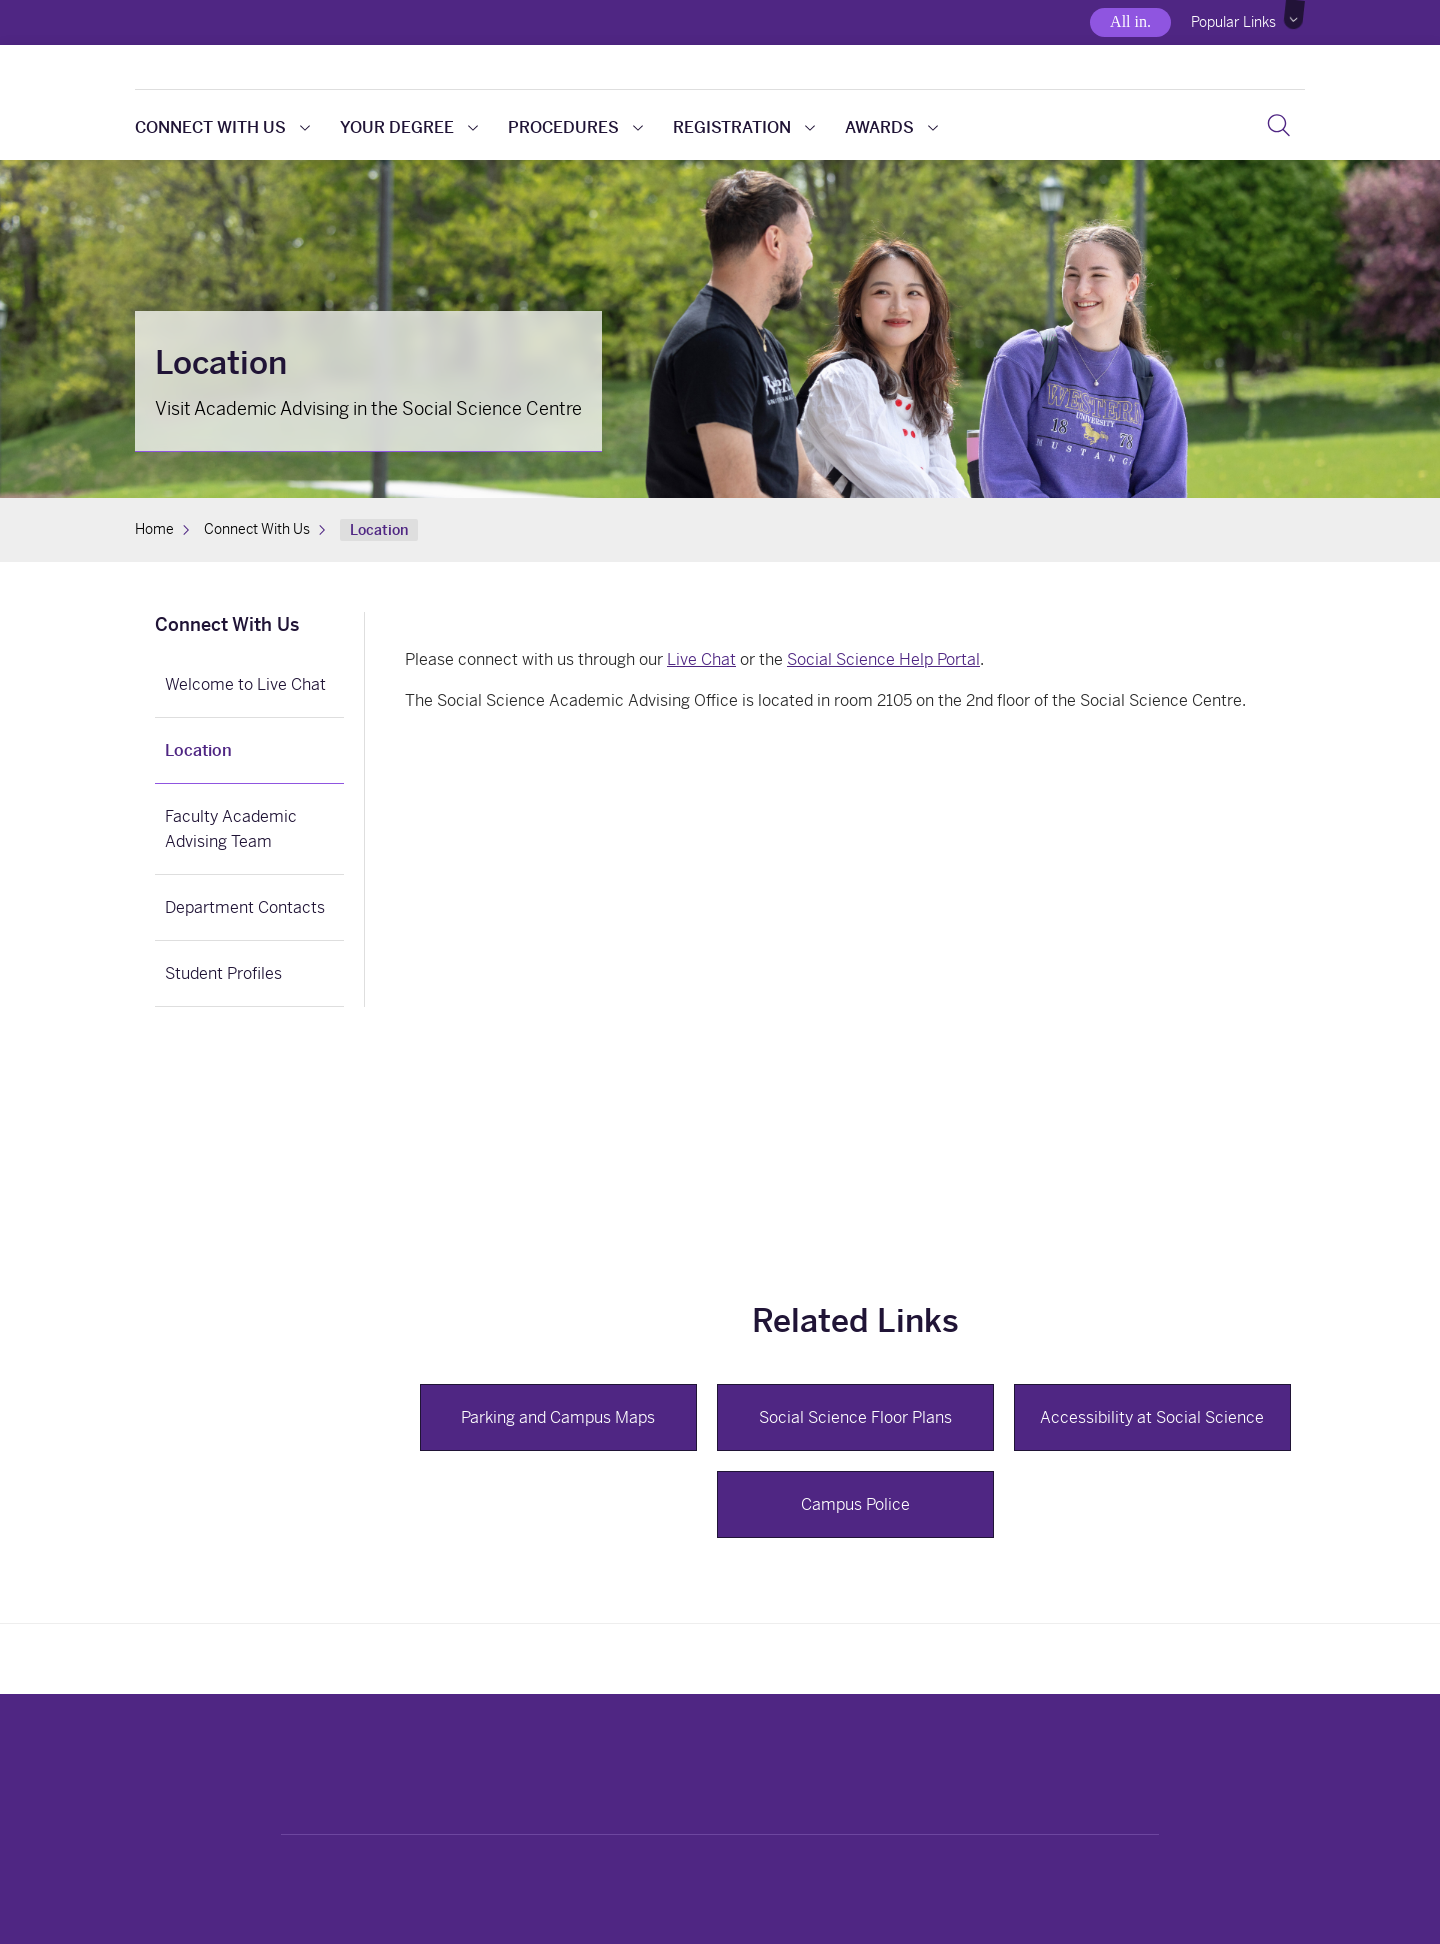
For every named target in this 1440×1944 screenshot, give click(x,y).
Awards (891, 127)
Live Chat (701, 659)
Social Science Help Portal (883, 659)
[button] (1295, 15)
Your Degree (409, 127)
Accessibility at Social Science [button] (1152, 1417)
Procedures (575, 127)
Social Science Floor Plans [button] (855, 1417)
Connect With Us (222, 127)
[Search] (1278, 125)
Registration (744, 127)
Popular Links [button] (1233, 22)
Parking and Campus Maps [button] (558, 1417)
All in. (1130, 21)
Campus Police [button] (855, 1504)
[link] (249, 627)
